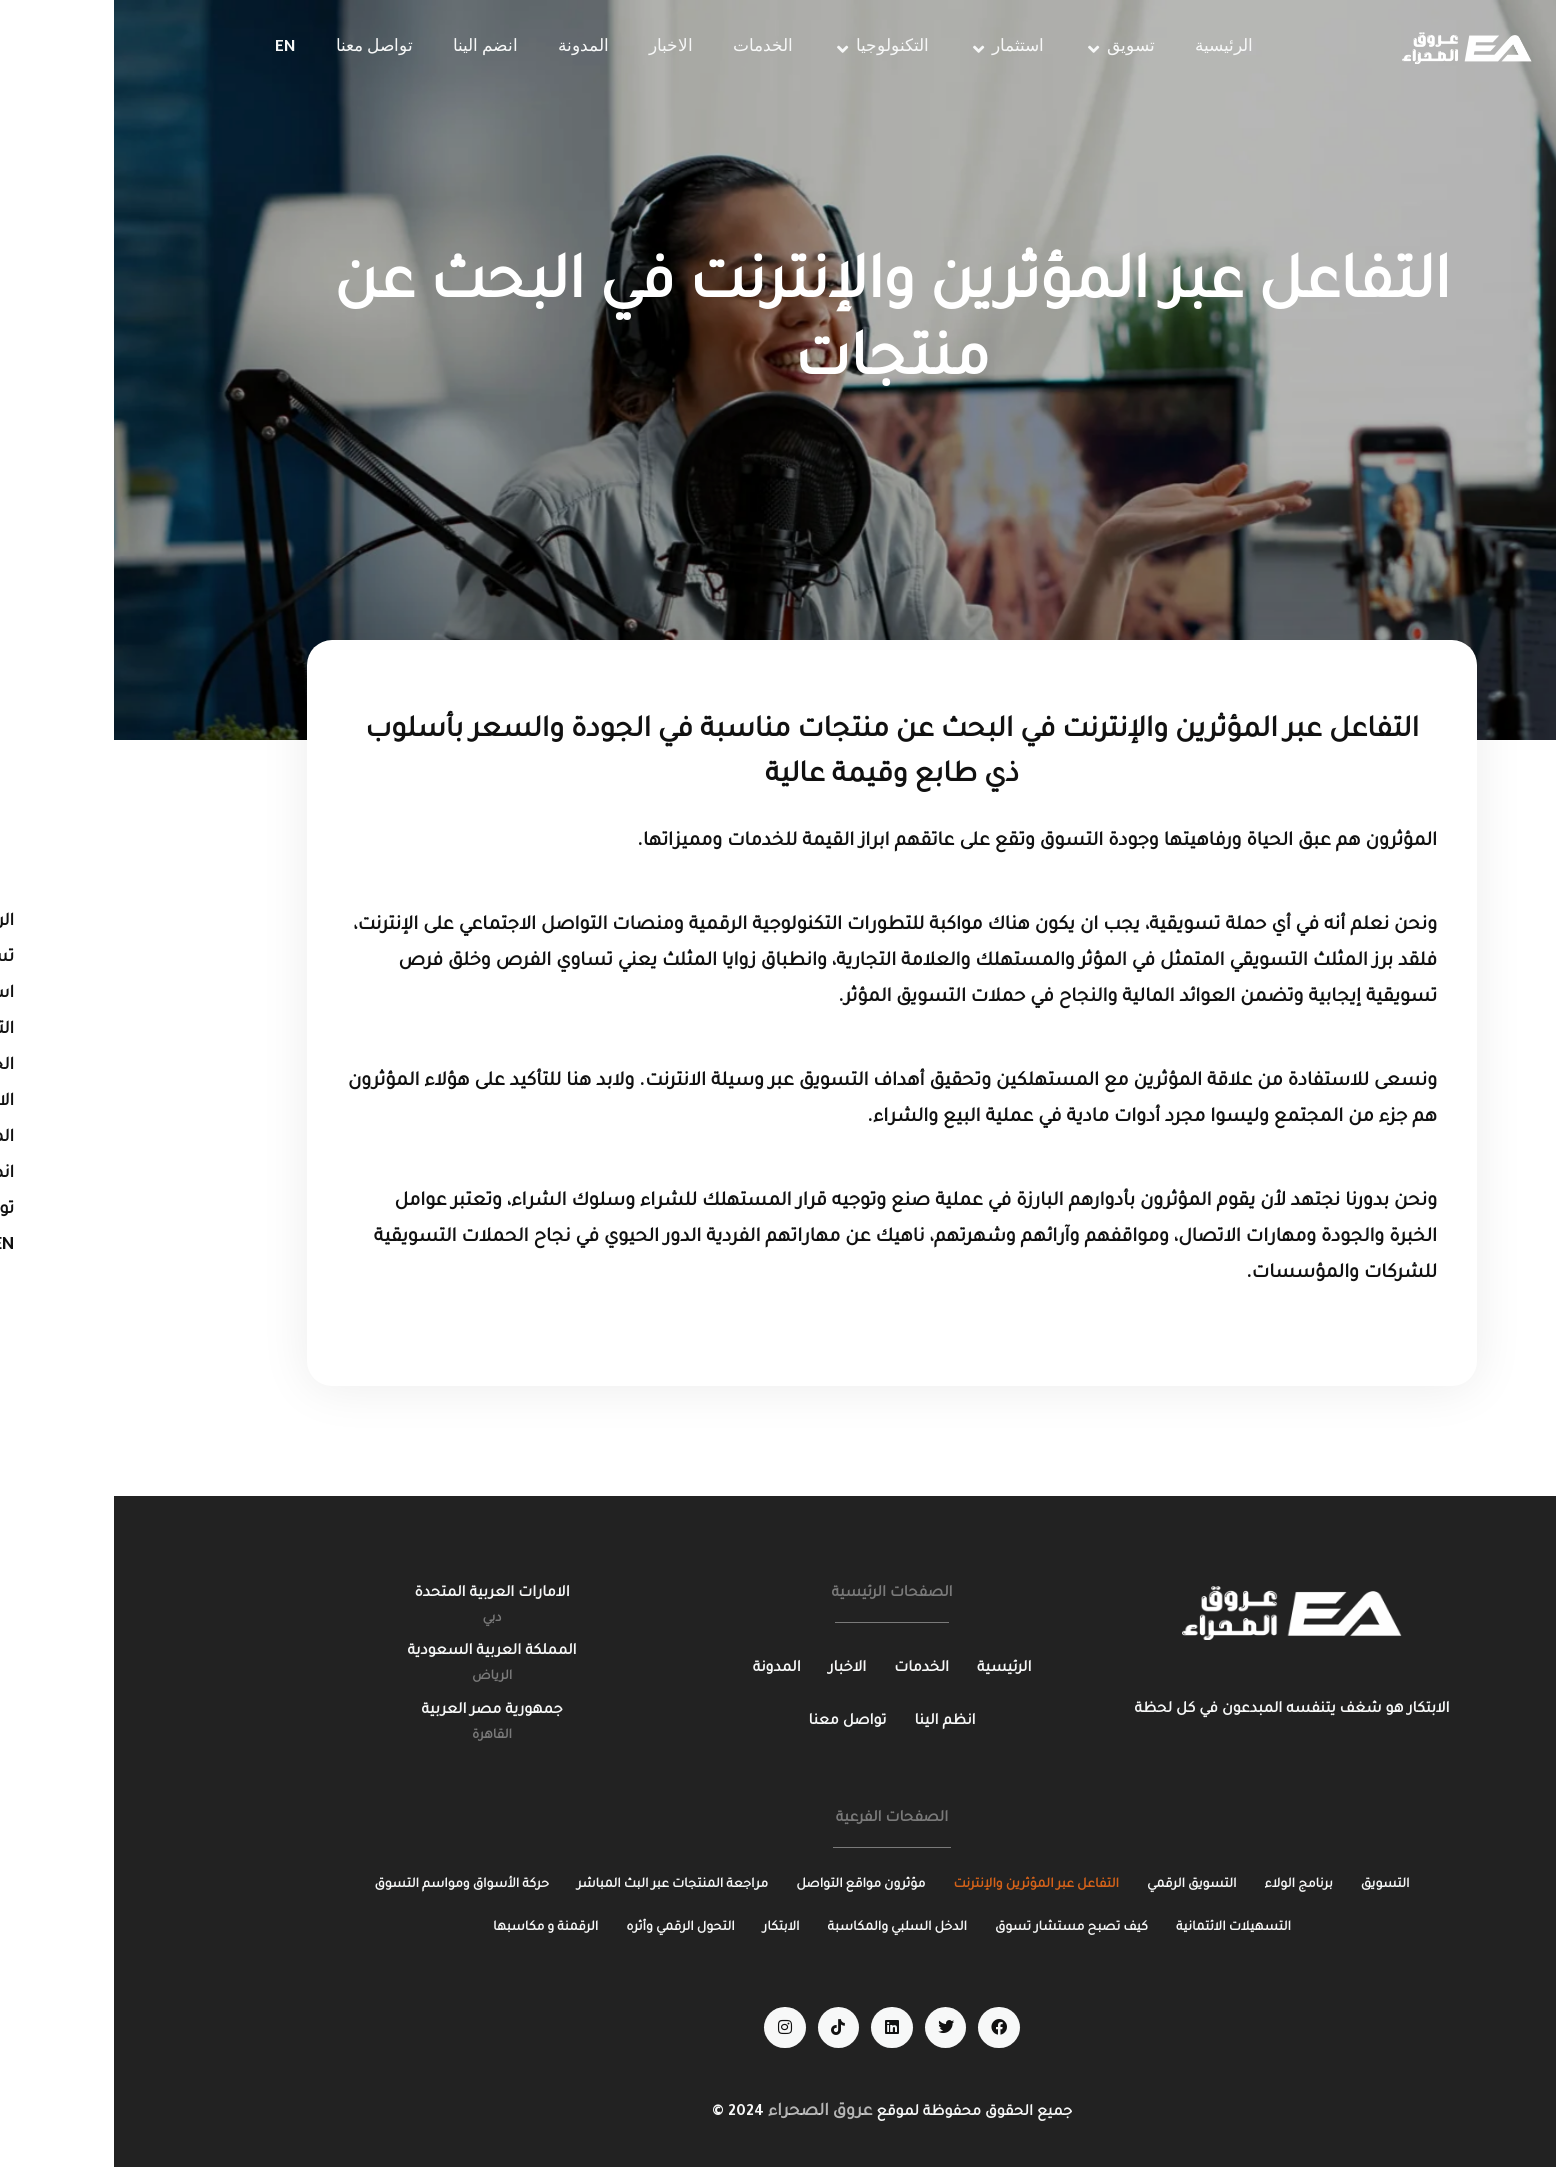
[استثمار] (892, 48)
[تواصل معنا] (260, 48)
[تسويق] (1005, 48)
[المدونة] (469, 48)
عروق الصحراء (706, 2112)
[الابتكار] (667, 1928)
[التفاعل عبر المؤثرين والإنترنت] (922, 1885)
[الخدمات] (649, 48)
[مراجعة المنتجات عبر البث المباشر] (558, 1885)
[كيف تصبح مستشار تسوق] (957, 1928)
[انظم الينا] (830, 1722)
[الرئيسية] (1110, 48)
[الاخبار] (557, 48)
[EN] (171, 48)
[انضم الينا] (371, 48)
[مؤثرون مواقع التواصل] (746, 1885)
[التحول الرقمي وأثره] (566, 1928)
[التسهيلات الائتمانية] (1119, 1928)
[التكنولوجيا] (767, 48)
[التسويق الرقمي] (1078, 1885)
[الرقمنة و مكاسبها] (431, 1928)
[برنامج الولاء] (1185, 1885)
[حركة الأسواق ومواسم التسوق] (348, 1885)
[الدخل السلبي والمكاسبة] (783, 1928)
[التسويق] (1271, 1885)
